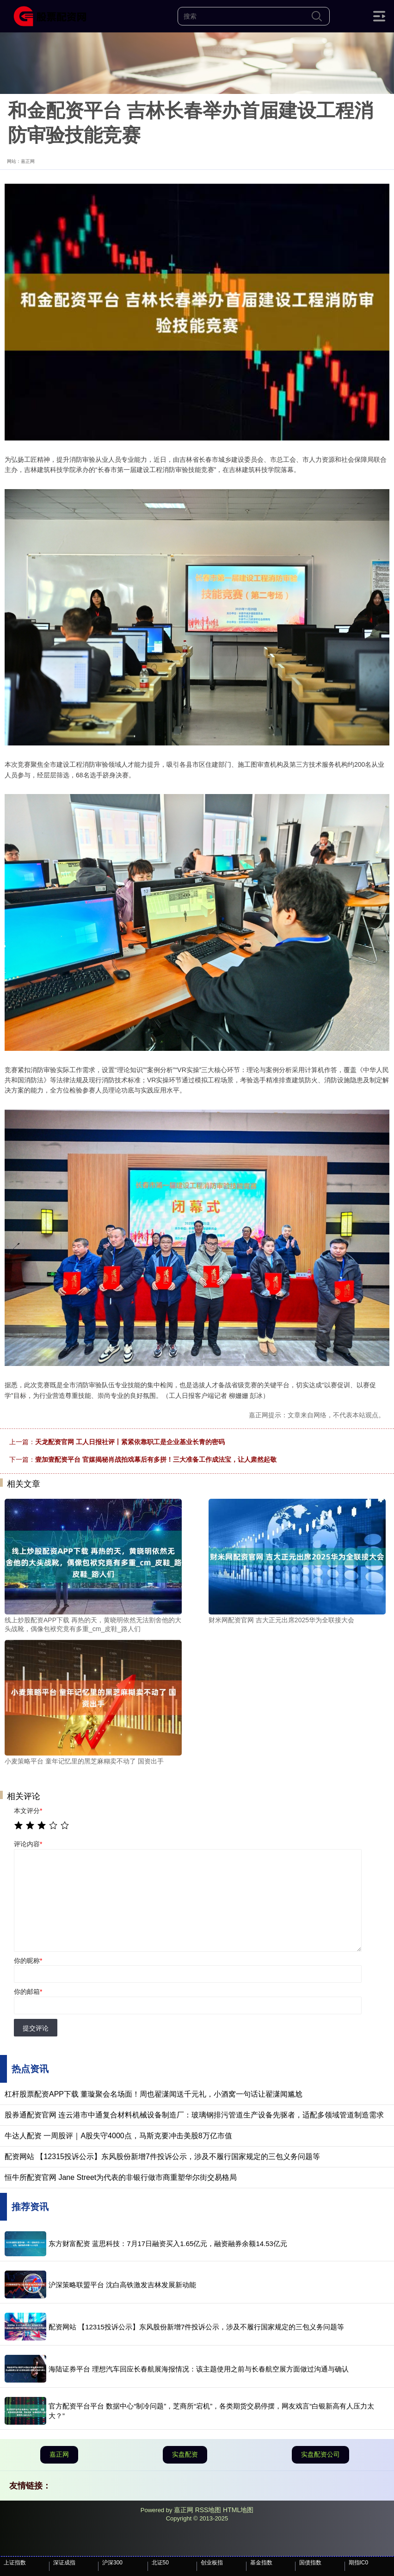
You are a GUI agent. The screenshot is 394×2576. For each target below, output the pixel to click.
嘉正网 (59, 2454)
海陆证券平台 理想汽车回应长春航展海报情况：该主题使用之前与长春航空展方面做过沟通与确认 (199, 2369)
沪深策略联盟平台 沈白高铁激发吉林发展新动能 (122, 2285)
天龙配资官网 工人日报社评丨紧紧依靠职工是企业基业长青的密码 (130, 1442)
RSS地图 (208, 2510)
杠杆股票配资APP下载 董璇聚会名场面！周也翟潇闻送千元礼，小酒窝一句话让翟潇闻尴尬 (153, 2094)
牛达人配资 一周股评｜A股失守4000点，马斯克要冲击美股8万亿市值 (118, 2136)
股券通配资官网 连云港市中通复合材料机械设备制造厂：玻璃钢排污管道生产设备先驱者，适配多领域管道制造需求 (194, 2115)
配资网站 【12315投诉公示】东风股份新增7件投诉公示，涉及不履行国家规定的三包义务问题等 (162, 2156)
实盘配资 (185, 2454)
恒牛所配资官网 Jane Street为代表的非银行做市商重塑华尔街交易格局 (121, 2177)
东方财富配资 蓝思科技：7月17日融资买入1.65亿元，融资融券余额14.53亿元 (168, 2243)
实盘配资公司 (320, 2454)
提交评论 (36, 2028)
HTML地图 (238, 2510)
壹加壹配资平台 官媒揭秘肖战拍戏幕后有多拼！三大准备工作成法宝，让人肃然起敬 (156, 1459)
